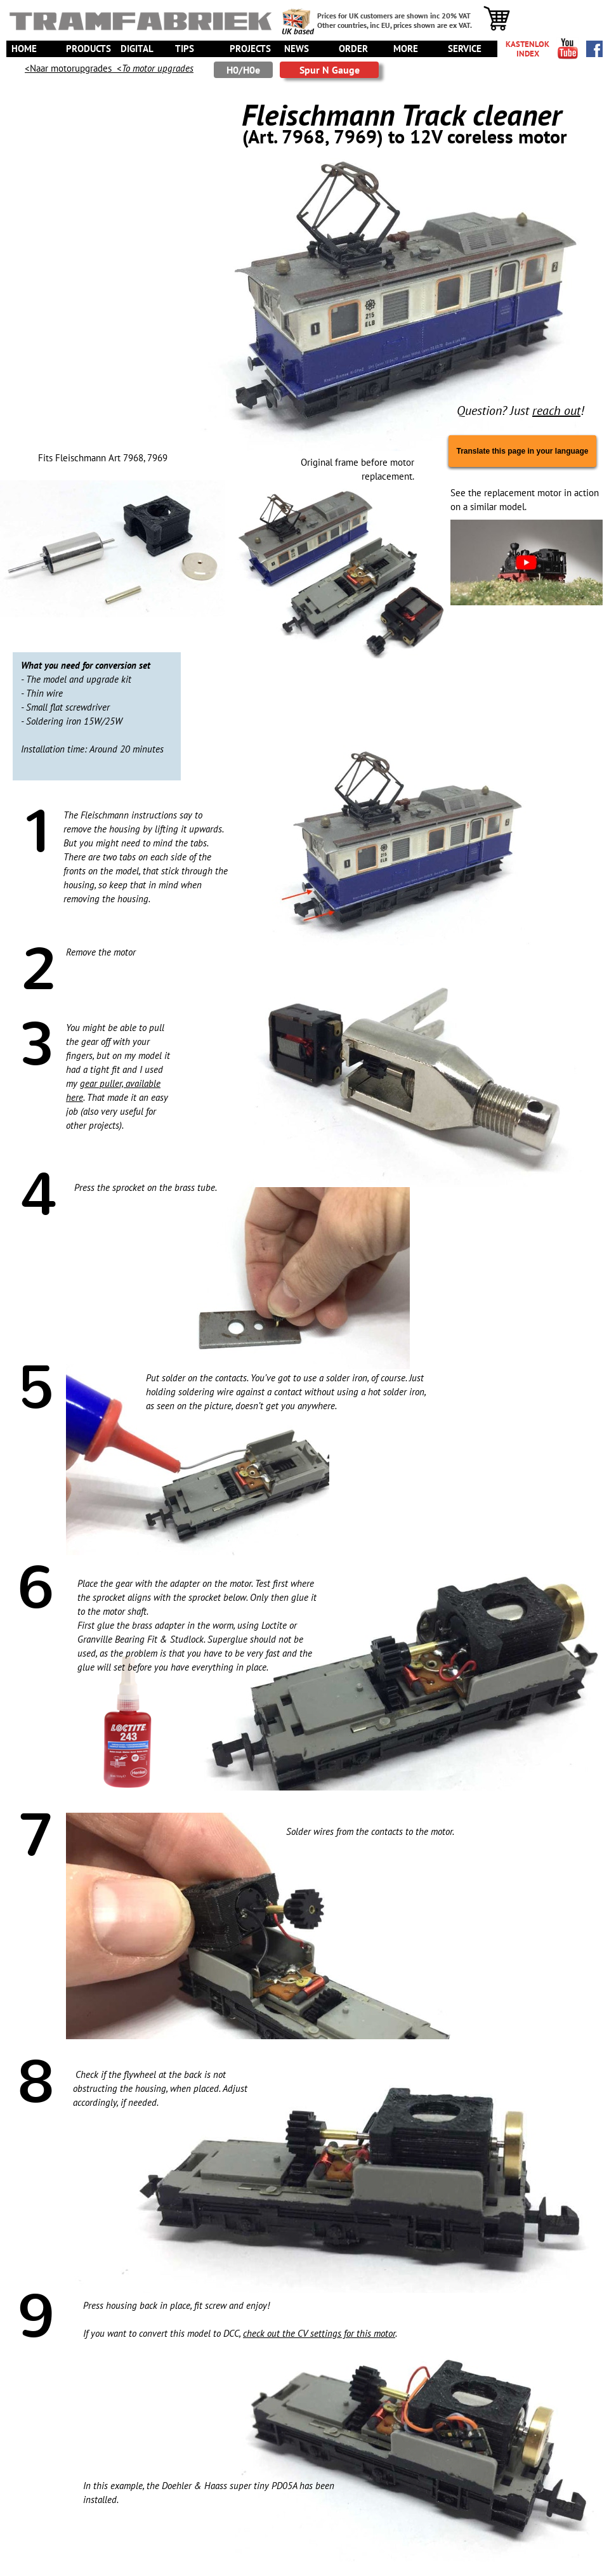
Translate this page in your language (522, 451)
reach (546, 410)
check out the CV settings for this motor (319, 2333)
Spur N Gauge (329, 69)
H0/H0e (243, 69)
